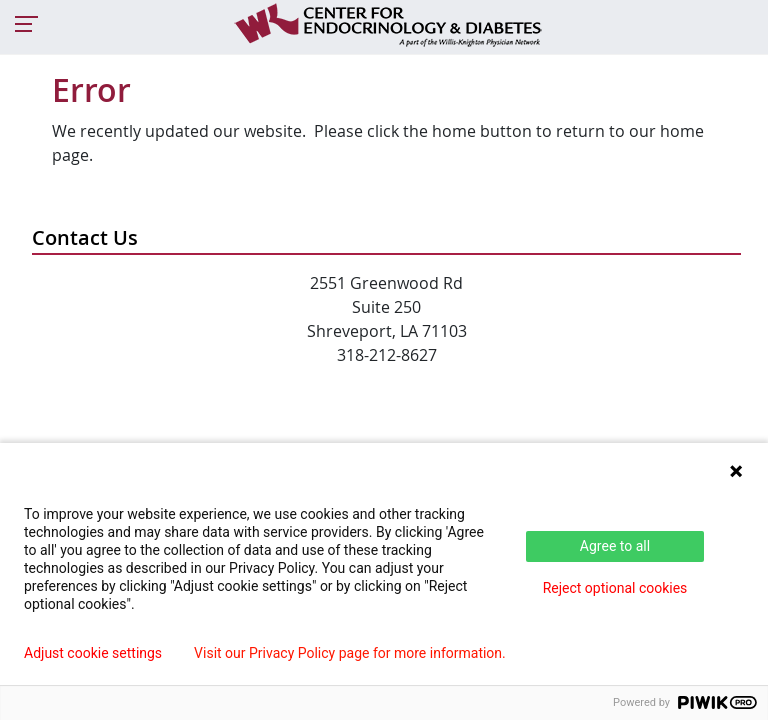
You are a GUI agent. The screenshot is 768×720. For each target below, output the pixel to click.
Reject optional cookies (615, 588)
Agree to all (615, 546)
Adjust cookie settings (93, 653)
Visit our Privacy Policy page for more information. (350, 653)
